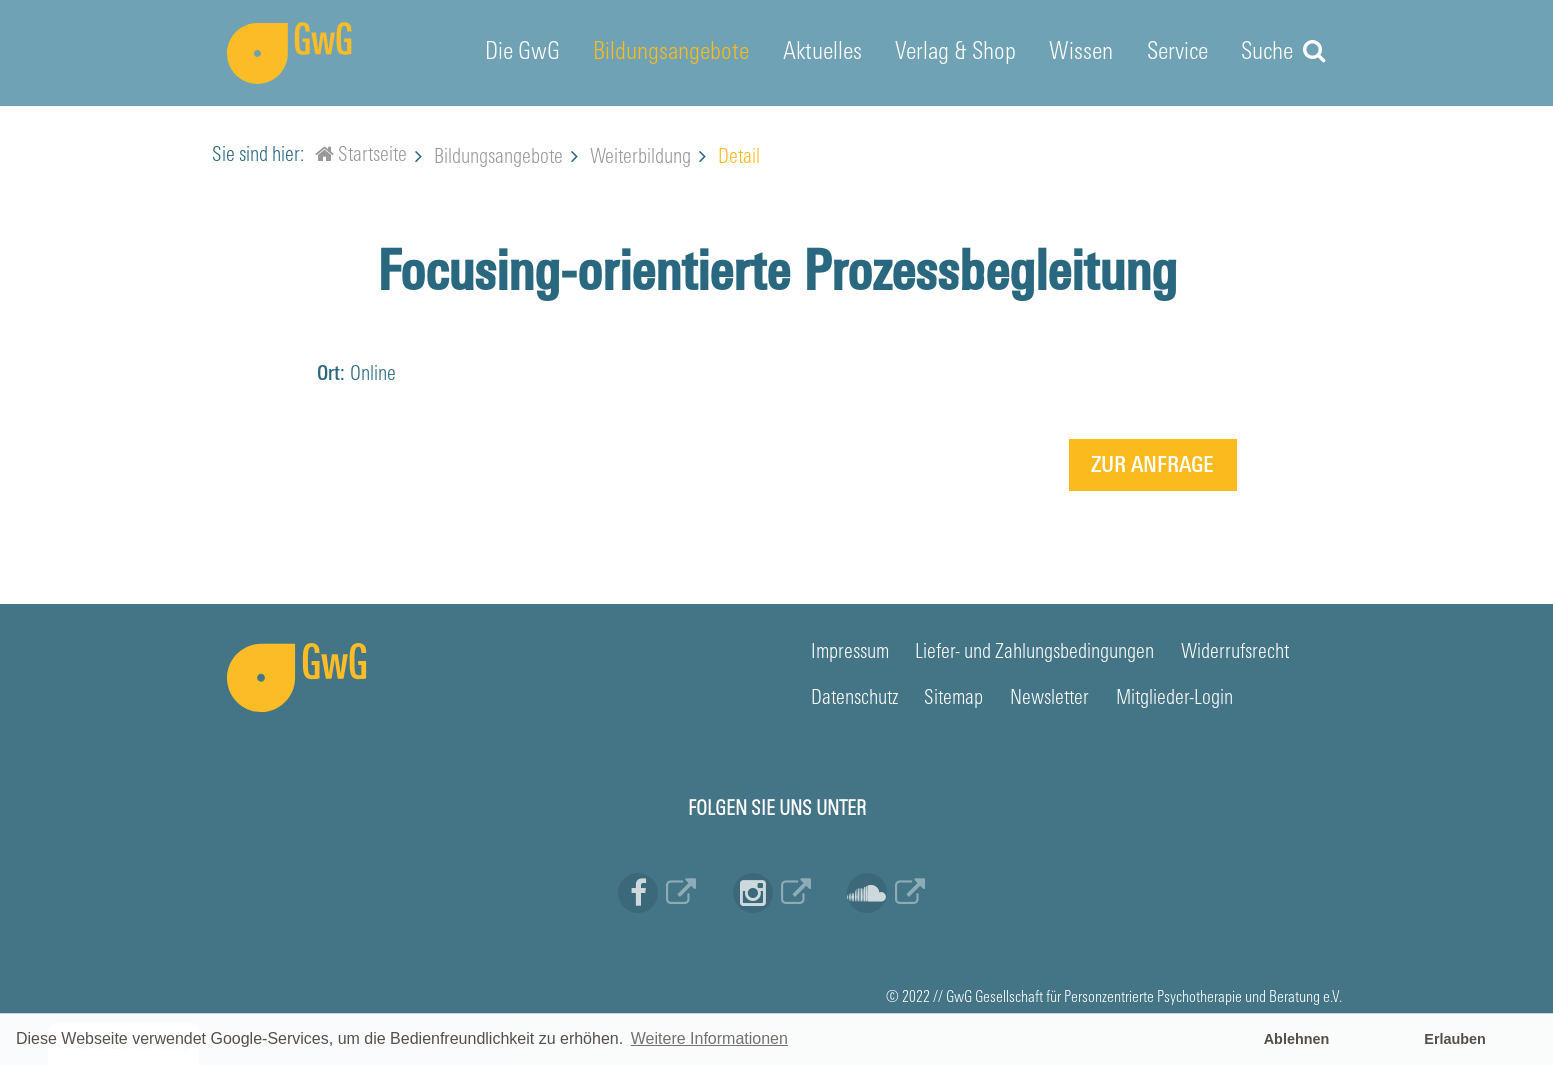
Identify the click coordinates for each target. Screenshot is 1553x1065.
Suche (1283, 51)
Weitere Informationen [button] (709, 1038)
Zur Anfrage (1152, 466)
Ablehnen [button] (1297, 1039)
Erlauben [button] (1455, 1039)
